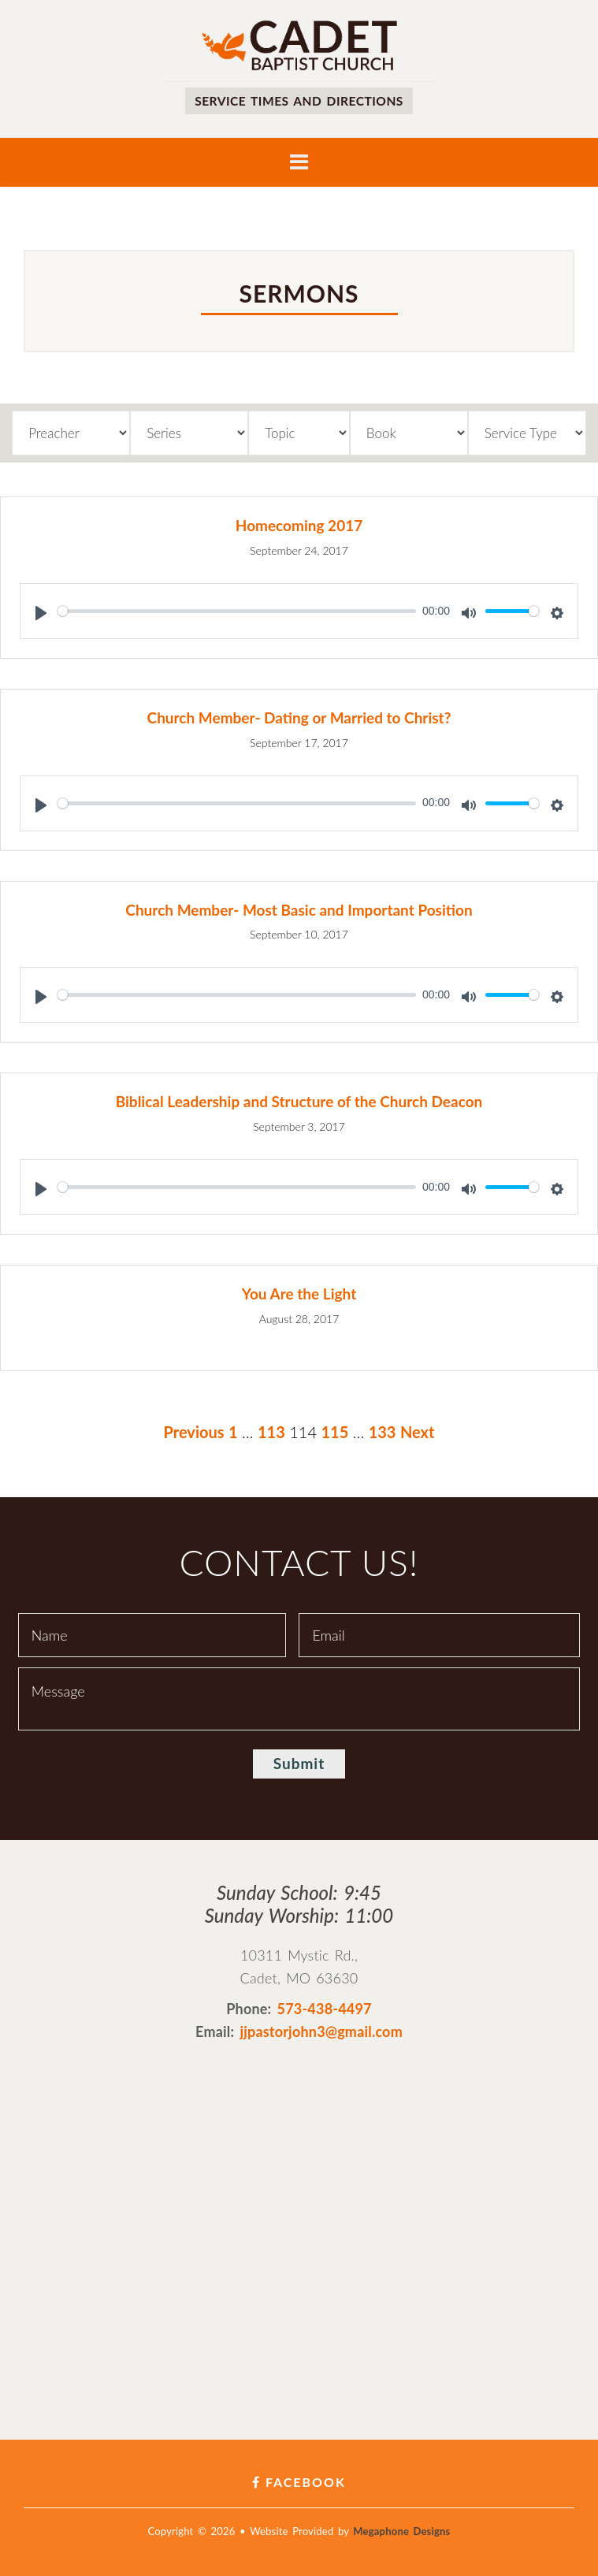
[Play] (41, 613)
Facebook (299, 2481)
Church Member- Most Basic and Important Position (298, 910)
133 (382, 1431)
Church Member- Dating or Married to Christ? (299, 717)
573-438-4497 (324, 2008)
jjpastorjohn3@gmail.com (321, 2031)
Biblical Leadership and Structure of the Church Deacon (299, 1101)
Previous (194, 1431)
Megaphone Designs (401, 2531)
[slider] (237, 611)
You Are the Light (299, 1293)
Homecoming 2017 (299, 525)
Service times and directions (298, 100)
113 (271, 1431)
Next (417, 1431)
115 (334, 1431)
